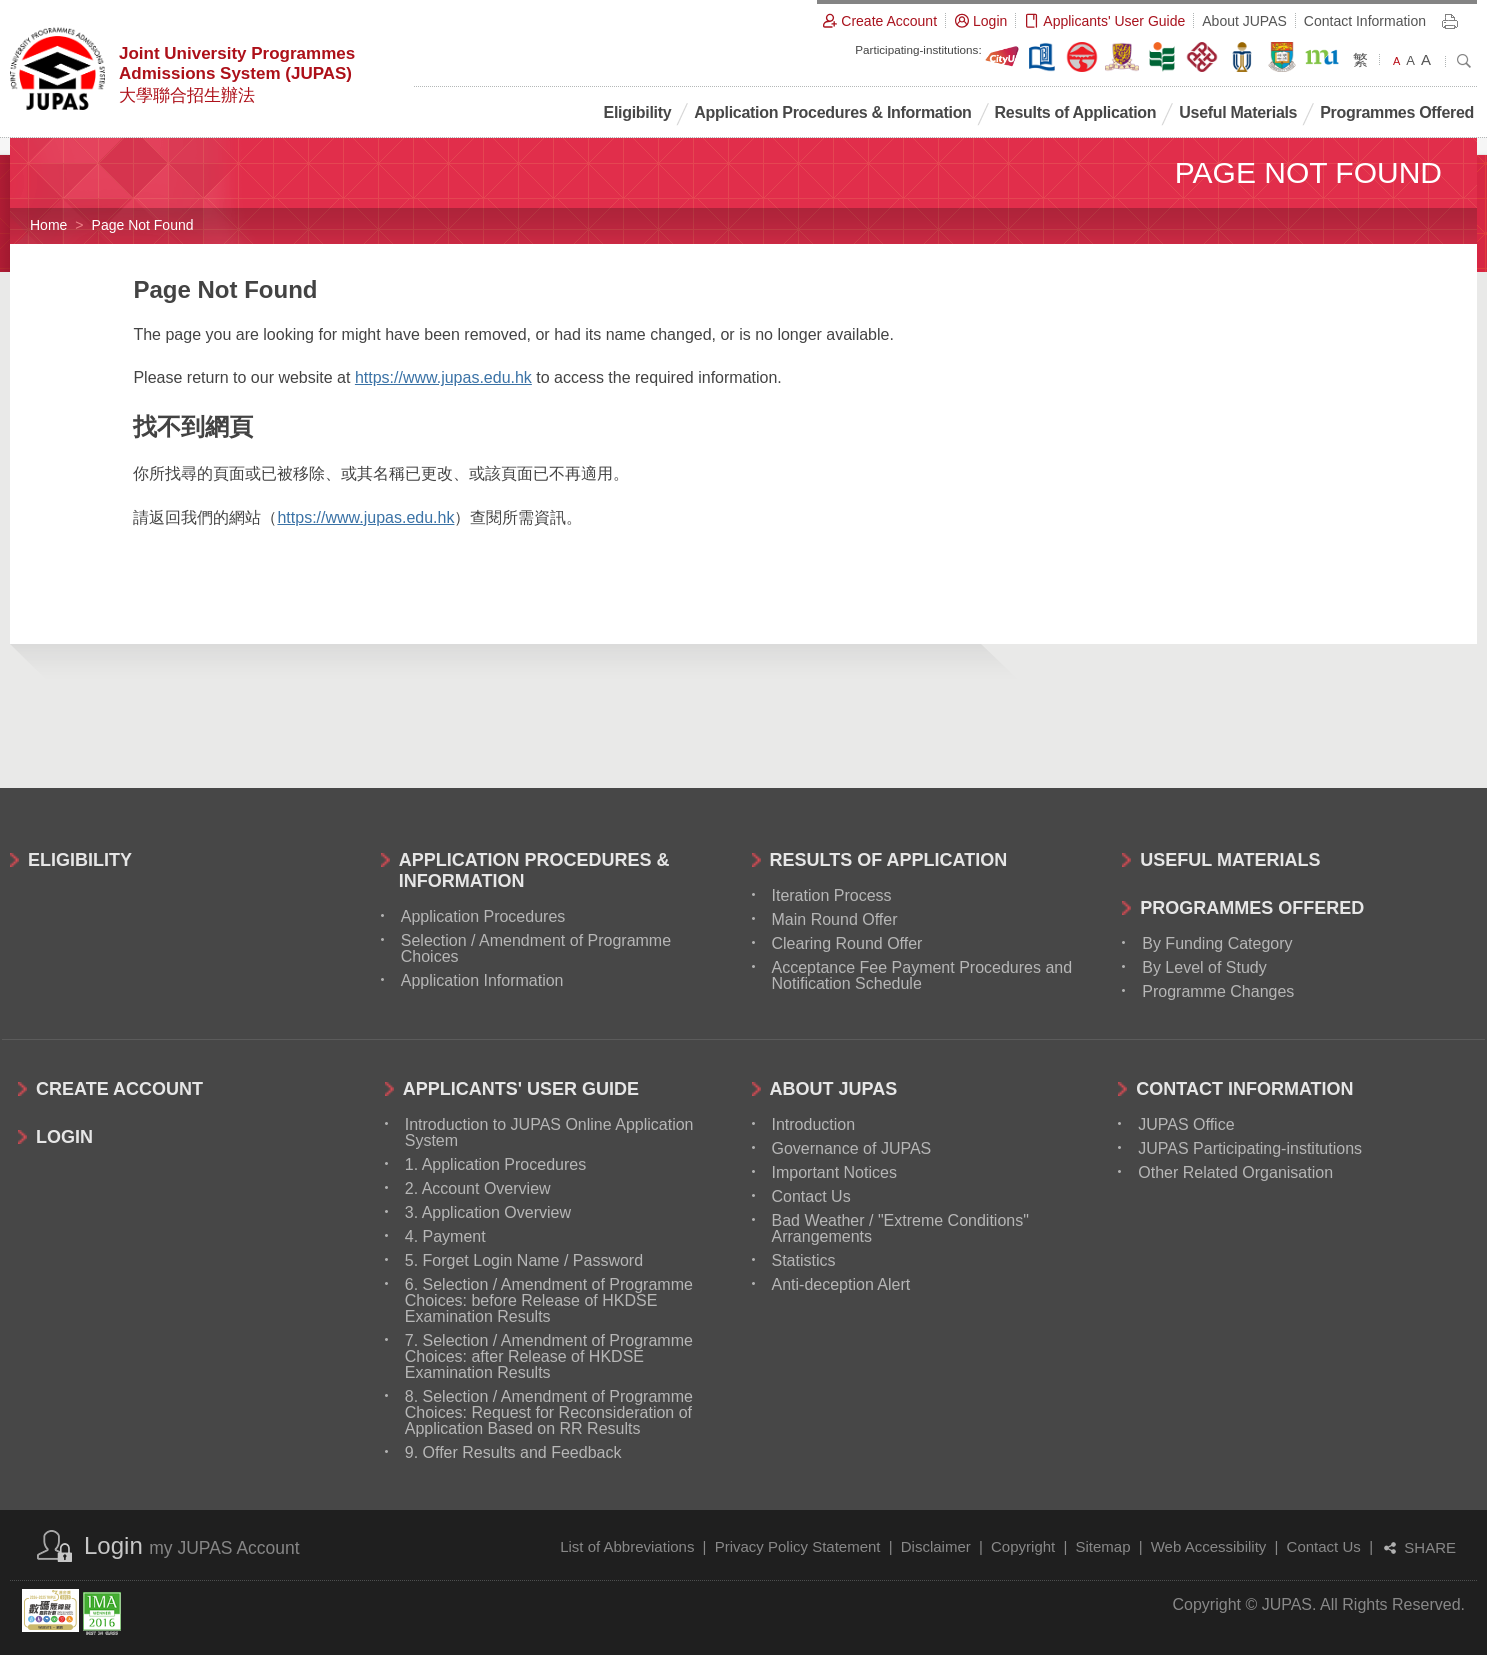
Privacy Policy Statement (798, 1546)
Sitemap (1102, 1546)
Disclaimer (936, 1546)
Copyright (1023, 1546)
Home (48, 225)
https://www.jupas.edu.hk (443, 377)
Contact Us (1324, 1546)
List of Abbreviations (627, 1546)
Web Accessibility (1209, 1546)
